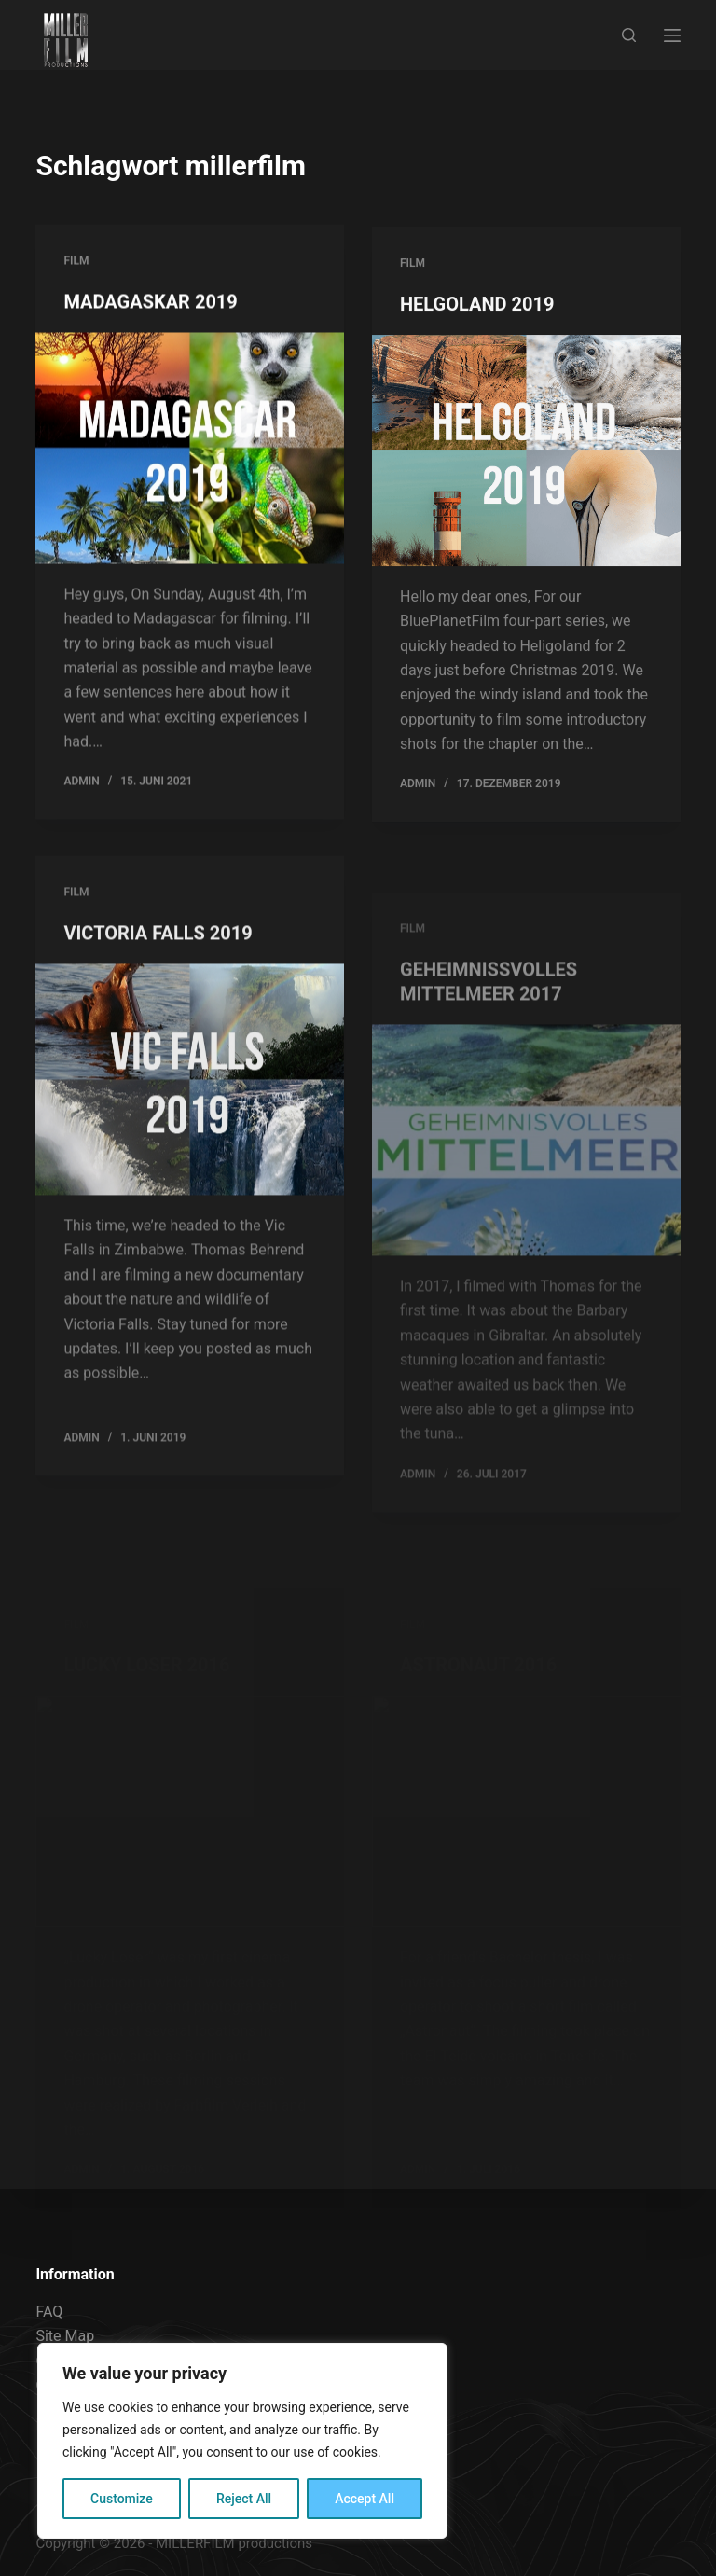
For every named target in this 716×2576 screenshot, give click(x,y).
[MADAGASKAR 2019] (189, 449)
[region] (242, 2441)
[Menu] (672, 35)
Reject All (243, 2498)
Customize (121, 2498)
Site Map (64, 2336)
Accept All (364, 2498)
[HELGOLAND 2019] (526, 455)
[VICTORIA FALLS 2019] (189, 1096)
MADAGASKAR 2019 (150, 303)
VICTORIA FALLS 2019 (157, 950)
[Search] (629, 35)
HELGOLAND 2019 (477, 309)
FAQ (48, 2311)
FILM (76, 262)
